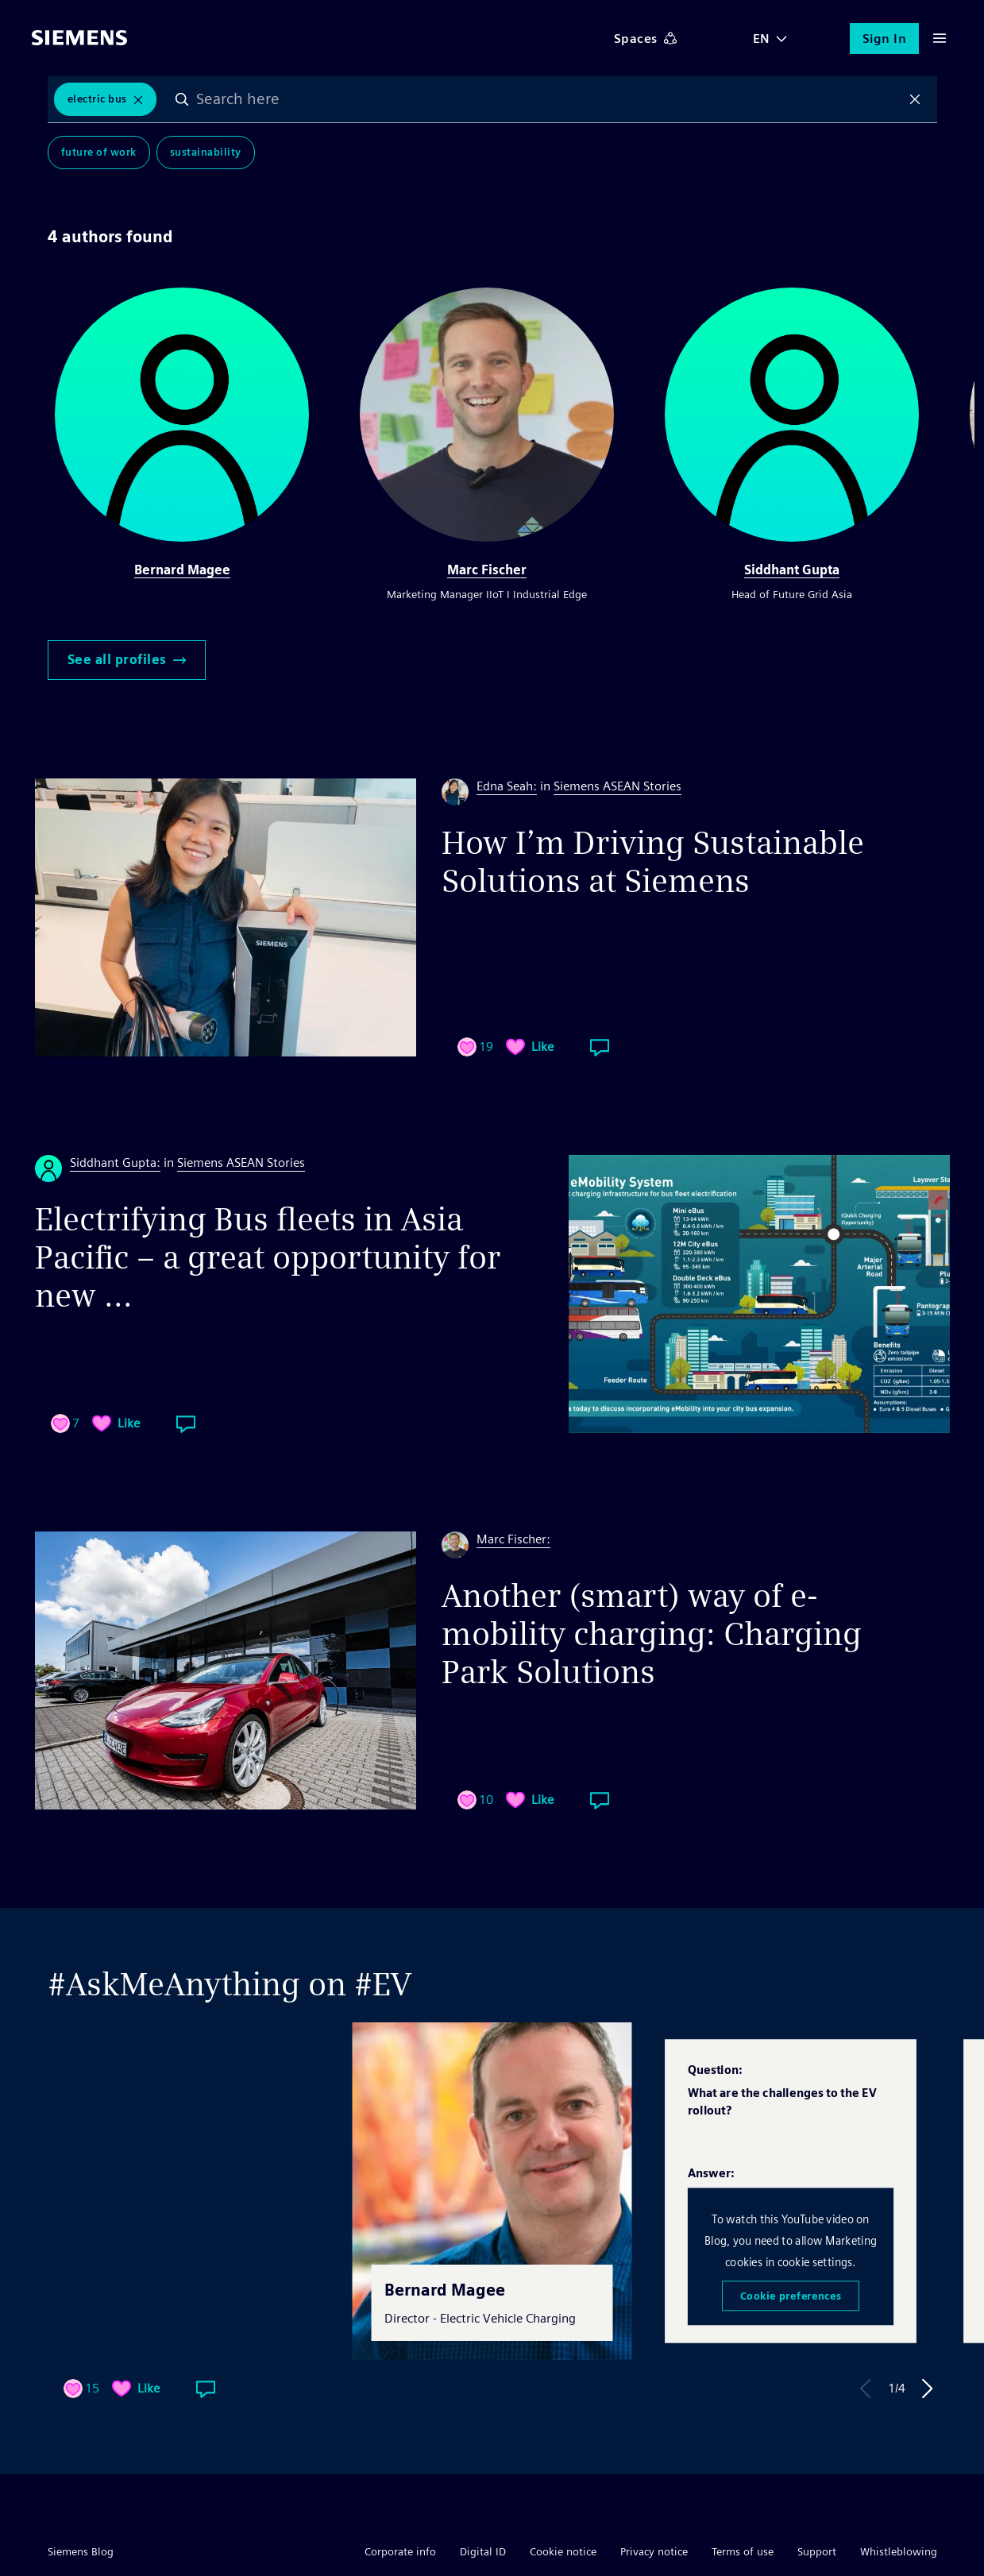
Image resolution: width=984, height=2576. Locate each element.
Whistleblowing (898, 2551)
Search (182, 99)
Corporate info (400, 2551)
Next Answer (927, 2388)
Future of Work (99, 152)
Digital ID (483, 2551)
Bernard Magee (182, 569)
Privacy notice (654, 2551)
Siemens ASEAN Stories (617, 786)
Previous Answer (865, 2388)
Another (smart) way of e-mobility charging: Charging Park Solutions (652, 1634)
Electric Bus (97, 99)
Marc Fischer (487, 569)
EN (761, 38)
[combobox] (548, 99)
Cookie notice (563, 2551)
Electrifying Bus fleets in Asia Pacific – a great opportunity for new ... (267, 1257)
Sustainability (205, 152)
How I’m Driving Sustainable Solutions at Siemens (653, 862)
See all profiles (127, 659)
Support (816, 2551)
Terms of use (743, 2551)
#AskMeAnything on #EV (229, 1984)
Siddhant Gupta (791, 569)
